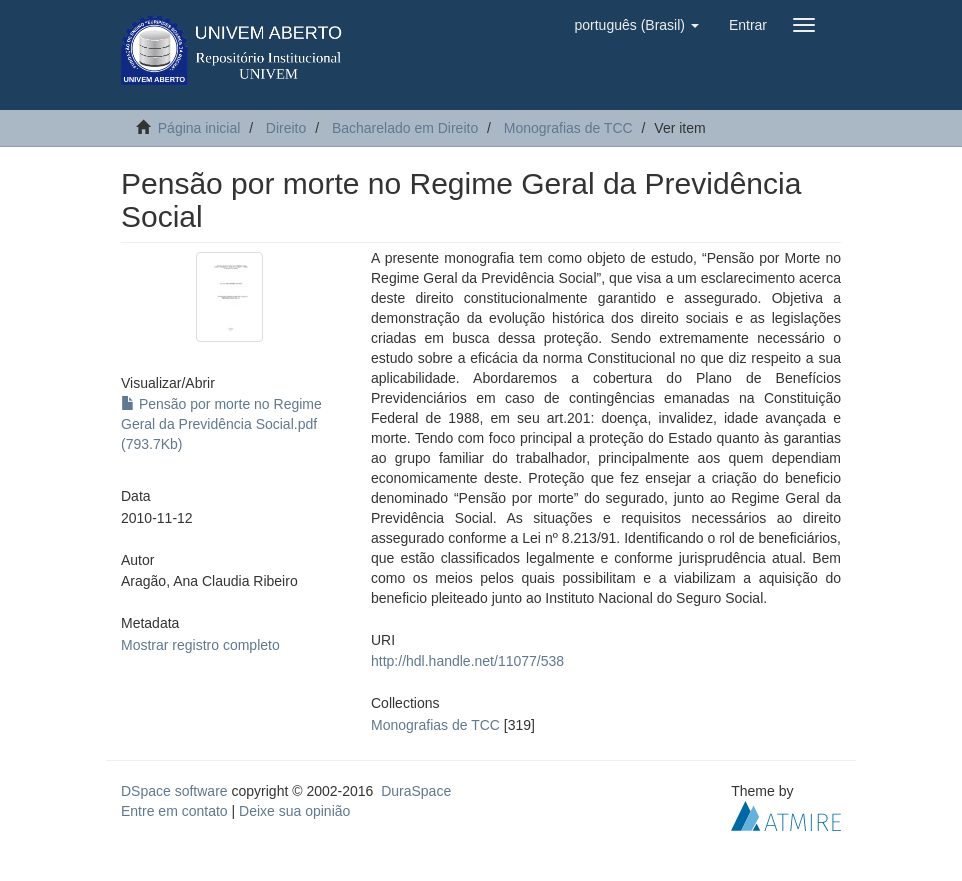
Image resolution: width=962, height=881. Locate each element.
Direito (286, 128)
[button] (636, 25)
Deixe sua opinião (294, 811)
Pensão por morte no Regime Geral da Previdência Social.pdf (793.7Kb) (221, 424)
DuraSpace (416, 791)
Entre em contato (174, 811)
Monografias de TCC (568, 128)
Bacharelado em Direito (405, 128)
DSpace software (174, 791)
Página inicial (199, 128)
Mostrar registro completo (200, 645)
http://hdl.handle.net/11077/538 (467, 661)
